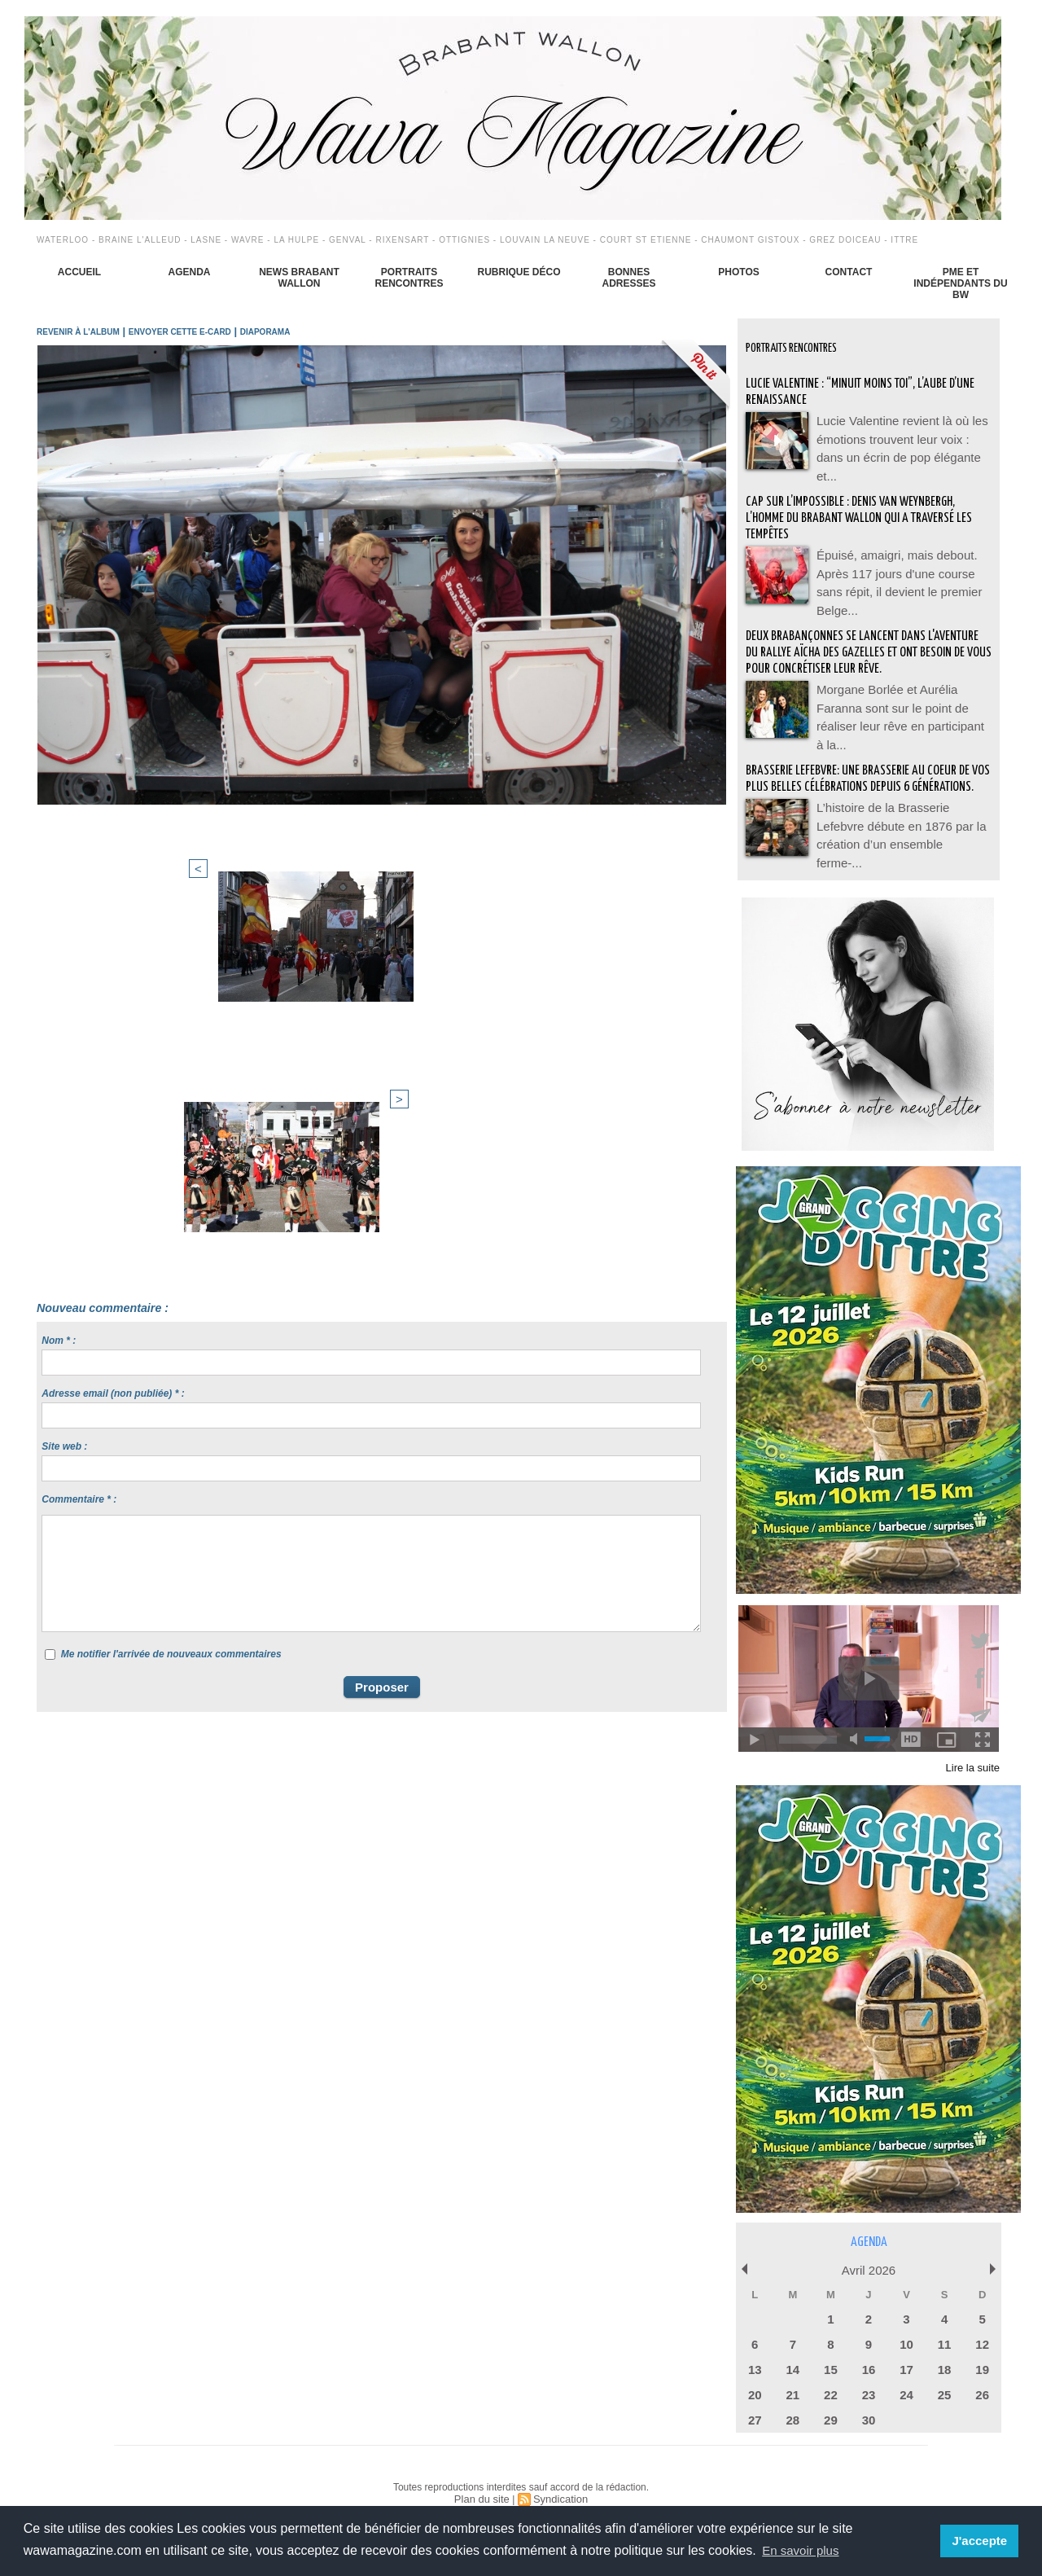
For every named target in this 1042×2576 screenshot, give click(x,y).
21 (793, 2370)
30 (868, 2394)
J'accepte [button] (981, 2540)
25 (944, 2370)
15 (830, 2347)
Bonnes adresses (628, 277)
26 (981, 2370)
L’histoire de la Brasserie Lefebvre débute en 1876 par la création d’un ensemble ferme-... (900, 818)
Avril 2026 (868, 2252)
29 (830, 2394)
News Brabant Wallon (299, 277)
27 (754, 2394)
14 (793, 2347)
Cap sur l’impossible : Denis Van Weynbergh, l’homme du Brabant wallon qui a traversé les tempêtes (862, 505)
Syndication (558, 2471)
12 (981, 2323)
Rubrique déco (518, 272)
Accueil (79, 272)
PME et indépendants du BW (960, 283)
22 (830, 2370)
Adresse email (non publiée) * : (113, 1030)
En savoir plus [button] (803, 2550)
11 (944, 2323)
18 (944, 2347)
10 (906, 2323)
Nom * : (59, 977)
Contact (849, 272)
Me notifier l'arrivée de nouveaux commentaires (171, 1291)
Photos (738, 272)
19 (981, 2347)
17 (906, 2347)
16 (868, 2347)
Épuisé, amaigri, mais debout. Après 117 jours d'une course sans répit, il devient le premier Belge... (901, 558)
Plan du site (484, 2471)
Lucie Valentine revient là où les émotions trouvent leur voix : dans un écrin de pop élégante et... (903, 436)
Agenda (189, 272)
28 (793, 2394)
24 (906, 2370)
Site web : (64, 1083)
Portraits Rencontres (408, 277)
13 (754, 2347)
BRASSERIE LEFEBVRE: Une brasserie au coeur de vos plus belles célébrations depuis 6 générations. (866, 766)
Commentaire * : (79, 1136)
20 (754, 2370)
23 (868, 2370)
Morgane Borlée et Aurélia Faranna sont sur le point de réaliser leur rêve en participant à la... (902, 696)
